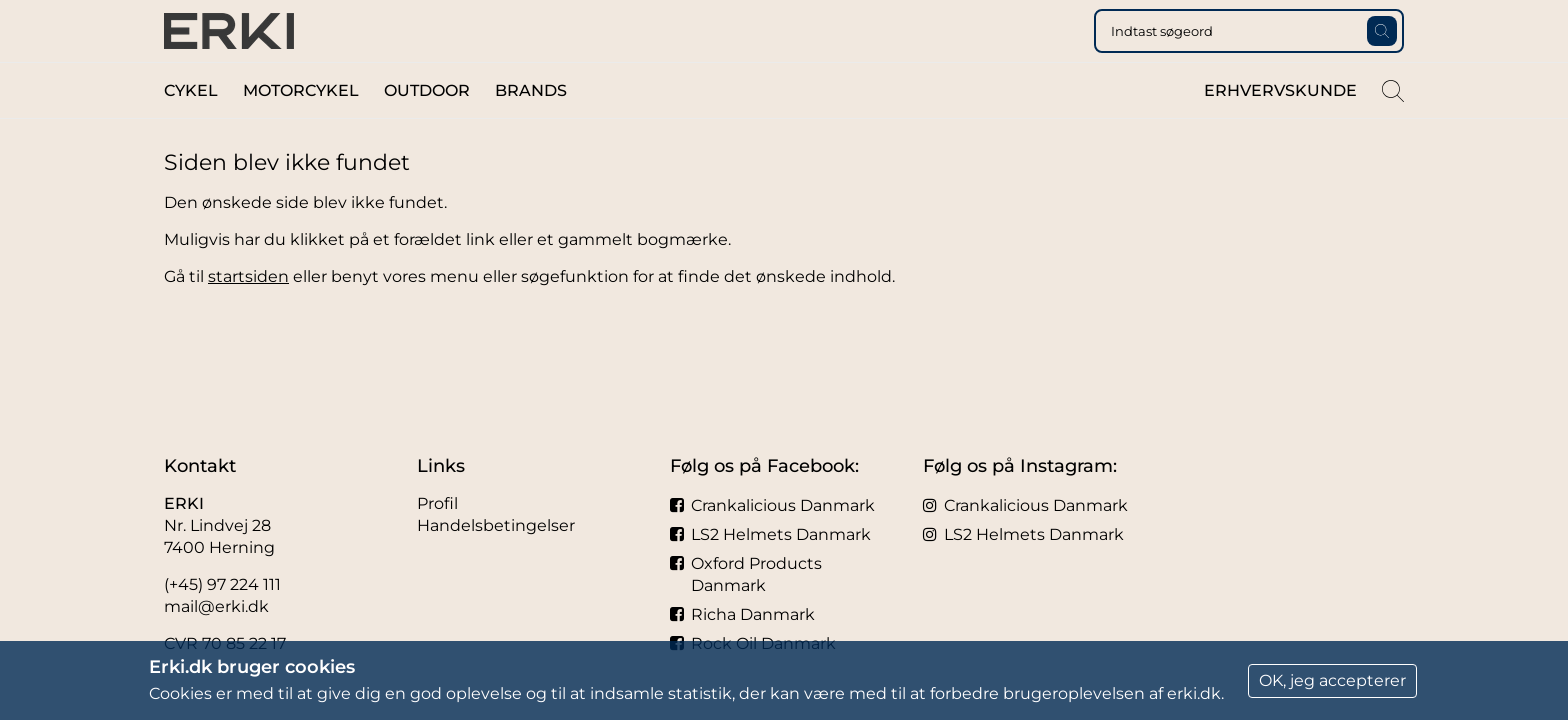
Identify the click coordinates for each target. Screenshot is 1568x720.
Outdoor (427, 128)
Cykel (191, 128)
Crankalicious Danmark (772, 505)
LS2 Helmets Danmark (770, 534)
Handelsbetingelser (496, 525)
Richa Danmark (742, 614)
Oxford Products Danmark (746, 574)
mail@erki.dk (216, 606)
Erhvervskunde (1280, 128)
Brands (531, 128)
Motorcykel (301, 128)
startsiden (248, 314)
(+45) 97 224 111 (222, 584)
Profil (437, 503)
